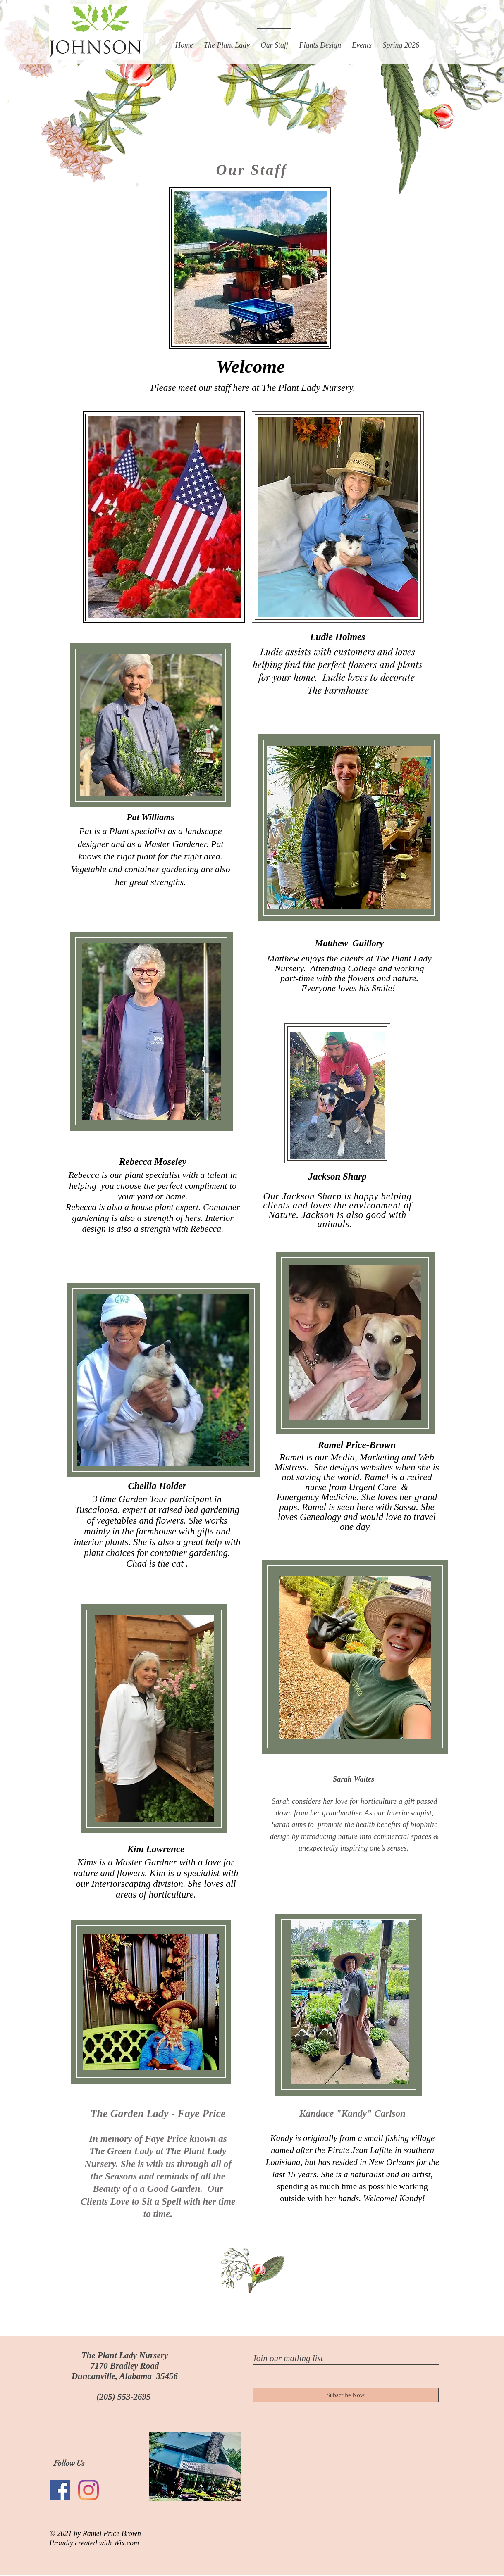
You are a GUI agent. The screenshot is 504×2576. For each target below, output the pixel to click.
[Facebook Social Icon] (60, 2490)
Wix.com (126, 2543)
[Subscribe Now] (346, 2395)
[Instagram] (88, 2490)
